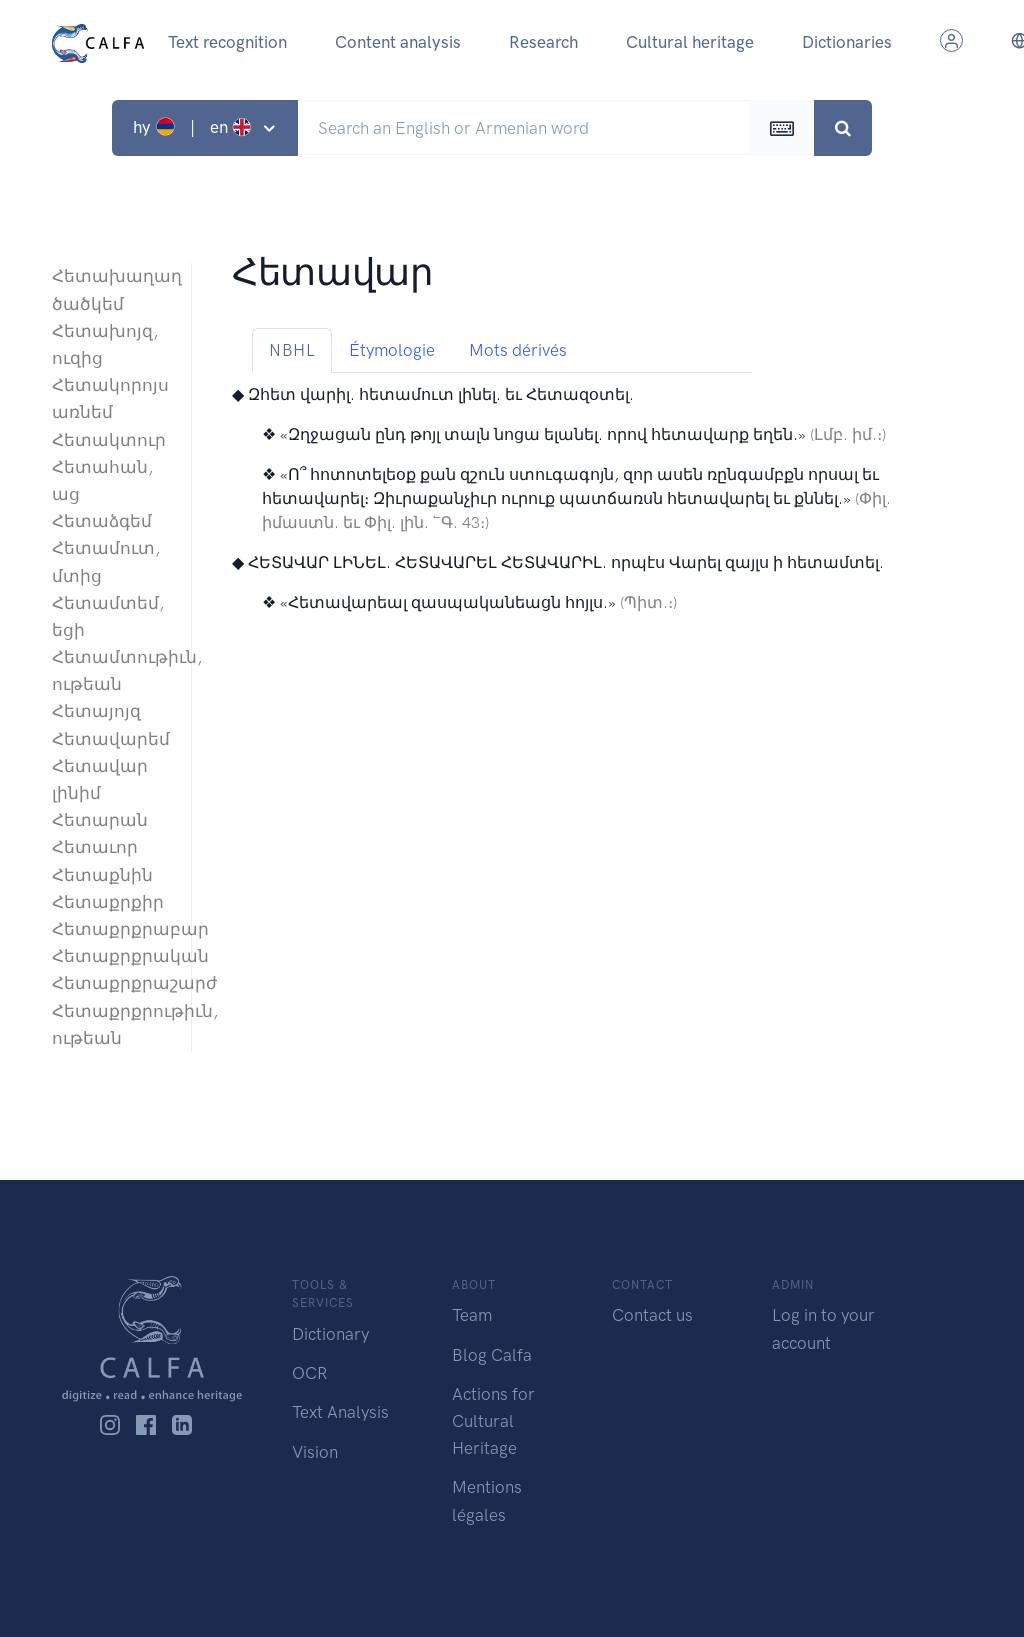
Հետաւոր (95, 847)
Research (543, 42)
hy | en (194, 127)
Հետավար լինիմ (100, 779)
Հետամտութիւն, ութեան (111, 670)
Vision (315, 1452)
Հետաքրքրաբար (111, 929)
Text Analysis (340, 1412)
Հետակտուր (109, 440)
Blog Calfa (492, 1355)
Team (472, 1315)
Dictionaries (847, 42)
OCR (309, 1373)
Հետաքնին (102, 875)
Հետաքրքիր (108, 902)
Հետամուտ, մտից (106, 561)
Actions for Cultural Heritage (493, 1421)
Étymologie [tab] (392, 350)
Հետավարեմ (111, 739)
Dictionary (330, 1334)
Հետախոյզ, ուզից (105, 344)
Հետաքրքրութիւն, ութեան (111, 1024)
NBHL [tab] (292, 350)
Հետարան (100, 820)
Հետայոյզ (96, 711)
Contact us (652, 1315)
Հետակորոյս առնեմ (110, 398)
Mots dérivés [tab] (518, 350)
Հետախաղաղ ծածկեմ (111, 289)
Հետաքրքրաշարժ (111, 983)
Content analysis (398, 42)
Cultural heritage (690, 42)
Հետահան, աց (102, 480)
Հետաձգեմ (102, 521)
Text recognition (227, 42)
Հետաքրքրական (111, 956)
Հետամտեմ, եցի (108, 616)
